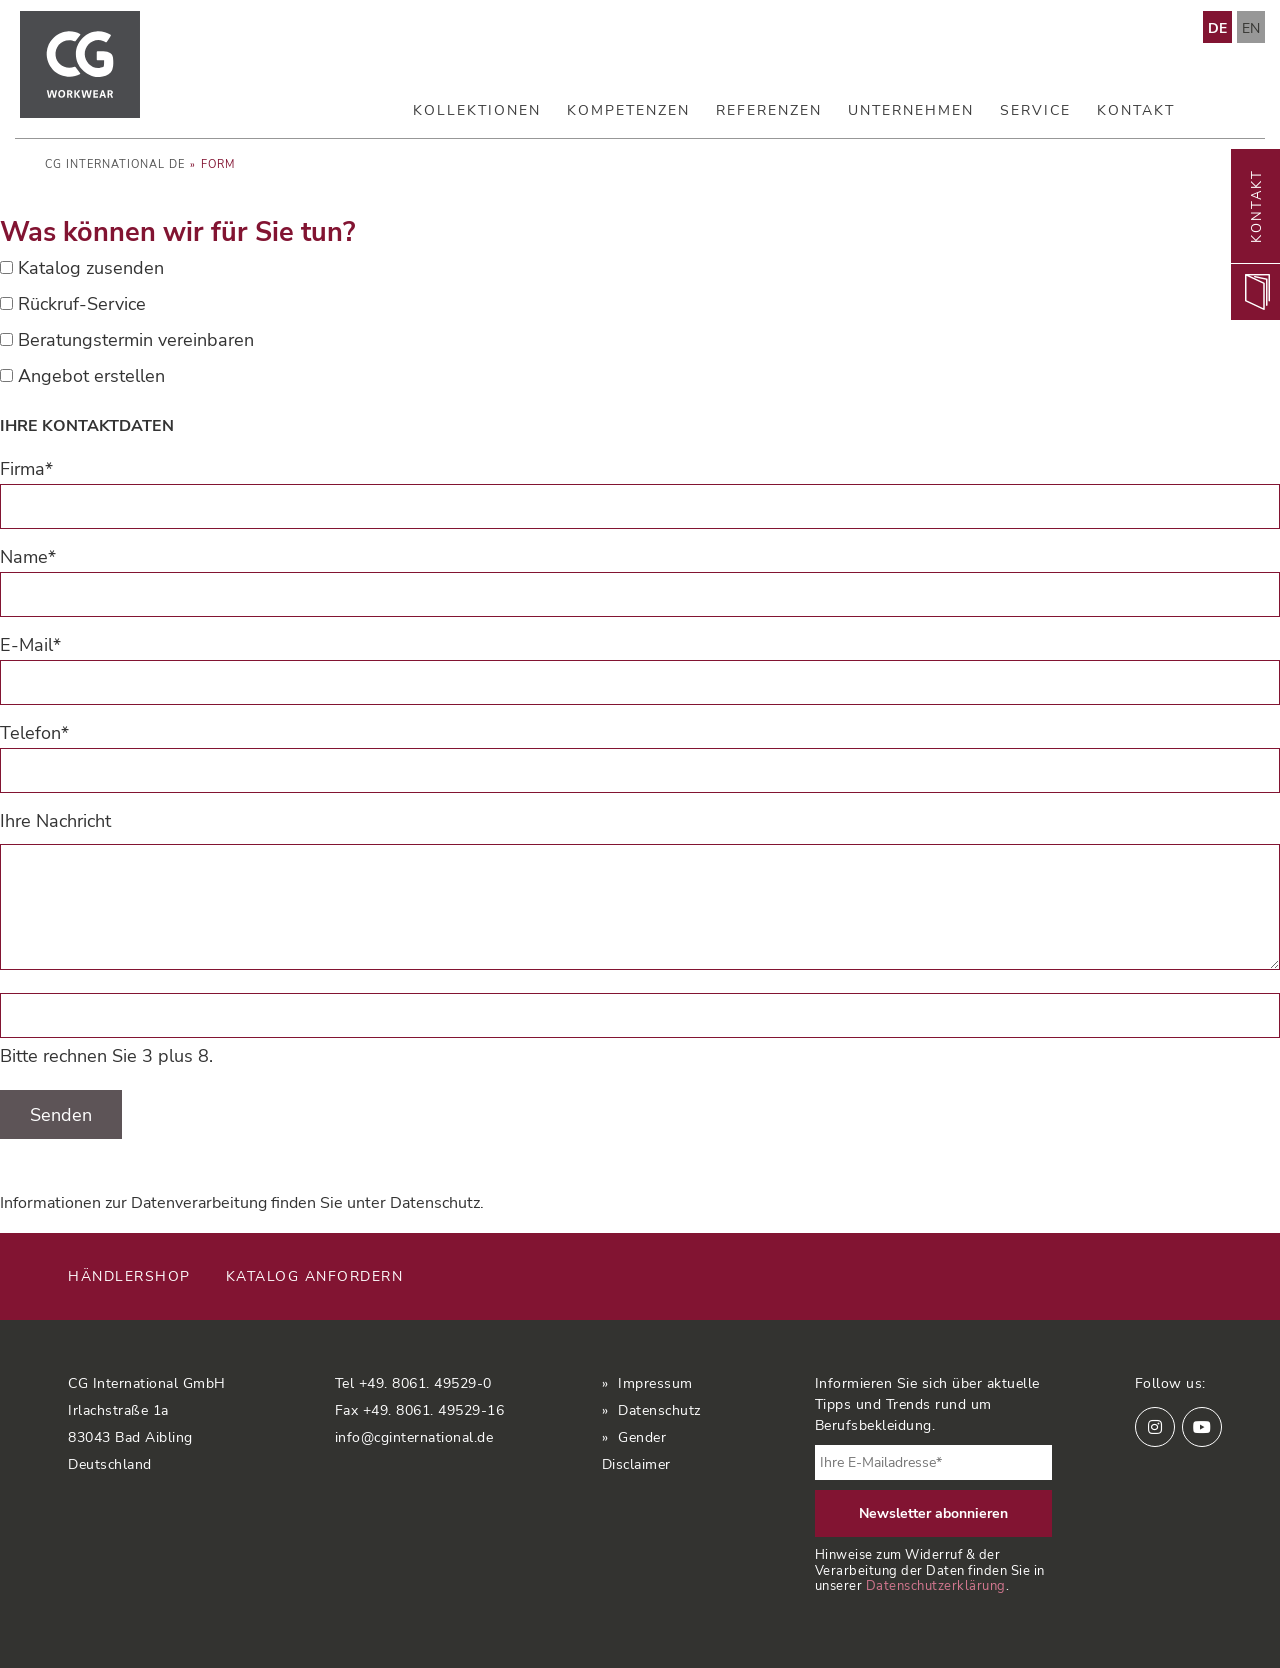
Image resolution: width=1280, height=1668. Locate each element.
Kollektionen (477, 110)
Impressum (655, 1383)
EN (1251, 28)
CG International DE (115, 164)
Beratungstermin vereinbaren (136, 340)
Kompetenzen (628, 110)
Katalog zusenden (91, 268)
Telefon (34, 733)
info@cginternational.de (414, 1437)
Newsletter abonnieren (933, 1513)
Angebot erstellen (91, 376)
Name (28, 557)
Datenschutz (435, 1203)
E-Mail (30, 645)
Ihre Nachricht (55, 821)
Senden (61, 1115)
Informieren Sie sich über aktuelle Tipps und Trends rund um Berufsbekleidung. (927, 1404)
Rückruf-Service (82, 304)
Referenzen (769, 110)
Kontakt (1136, 110)
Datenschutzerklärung (936, 1585)
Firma (26, 469)
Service (1035, 110)
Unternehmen (911, 110)
